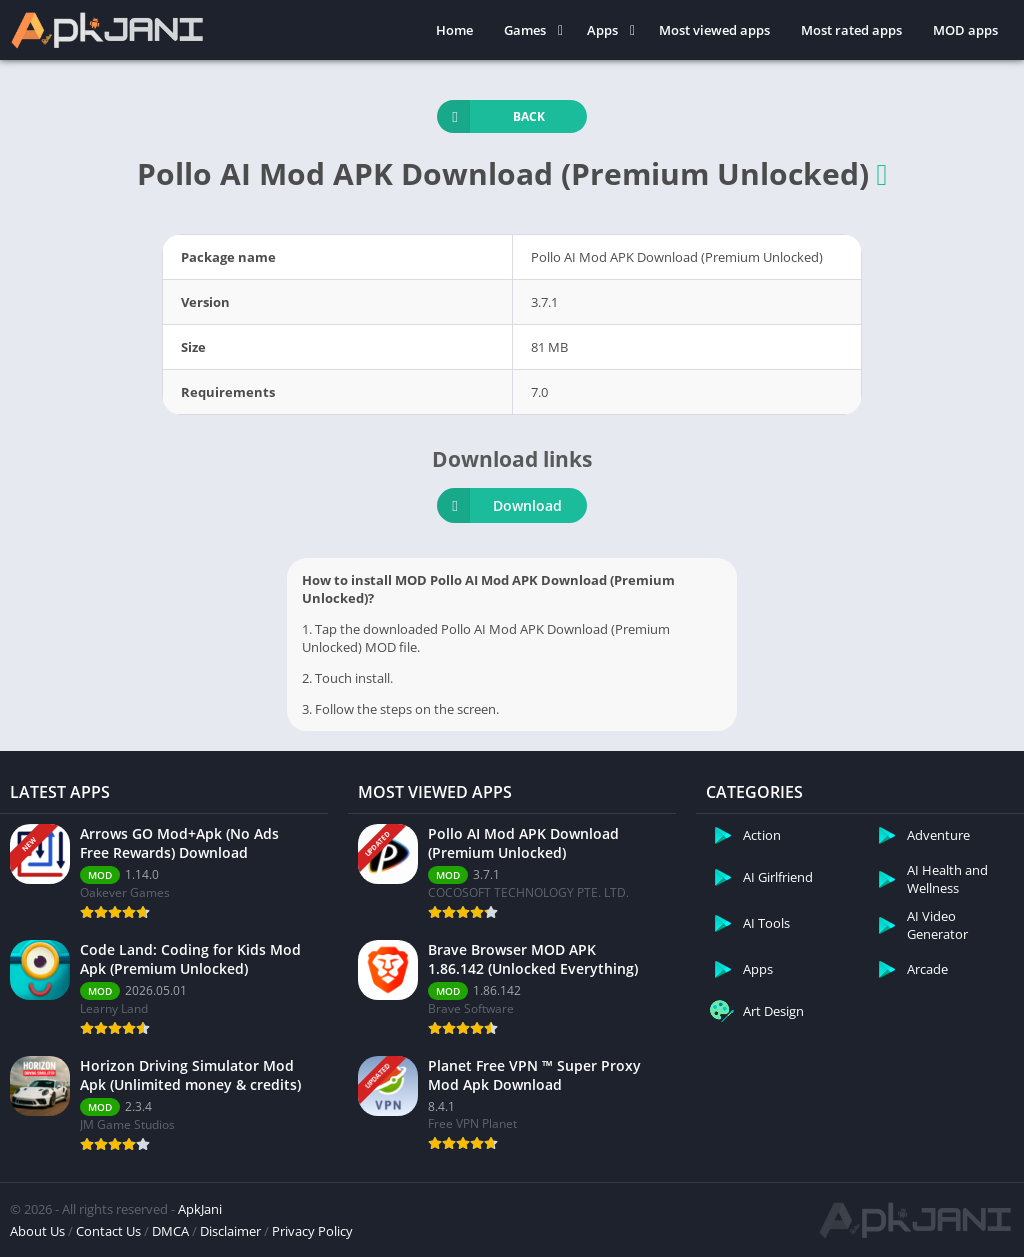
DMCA (170, 1231)
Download (499, 505)
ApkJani (200, 1209)
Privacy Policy (312, 1231)
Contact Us (108, 1231)
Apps (602, 30)
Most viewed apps (714, 30)
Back (491, 116)
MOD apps (965, 30)
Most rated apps (851, 30)
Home (454, 30)
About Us (37, 1231)
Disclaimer (230, 1231)
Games (525, 30)
